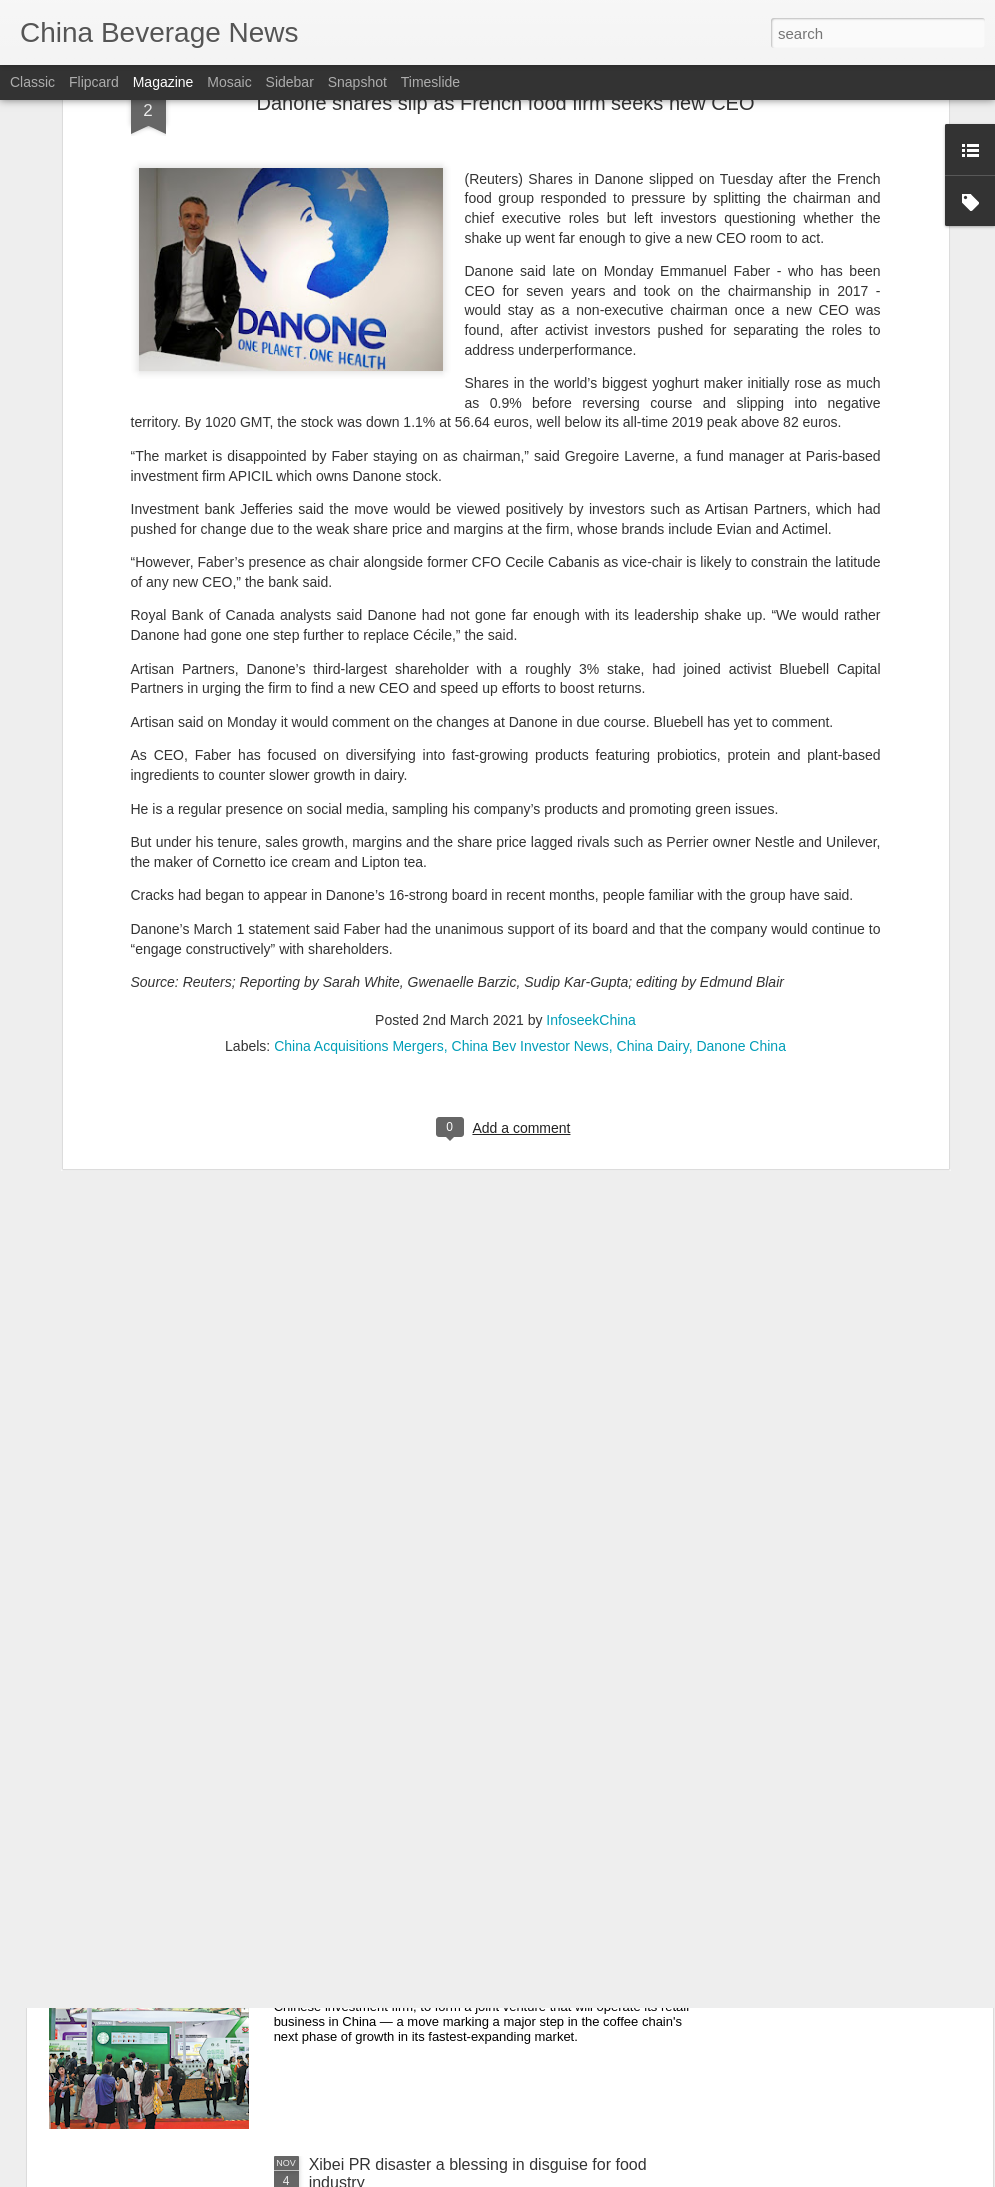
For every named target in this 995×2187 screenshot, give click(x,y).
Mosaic (229, 82)
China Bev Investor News (530, 769)
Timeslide (430, 82)
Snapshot (357, 82)
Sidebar (290, 82)
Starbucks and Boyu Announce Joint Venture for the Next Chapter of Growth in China (492, 1492)
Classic (32, 82)
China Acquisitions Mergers (359, 769)
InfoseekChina (591, 743)
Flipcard (94, 82)
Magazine (163, 82)
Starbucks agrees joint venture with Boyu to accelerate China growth (463, 1946)
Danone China (741, 769)
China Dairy (653, 769)
